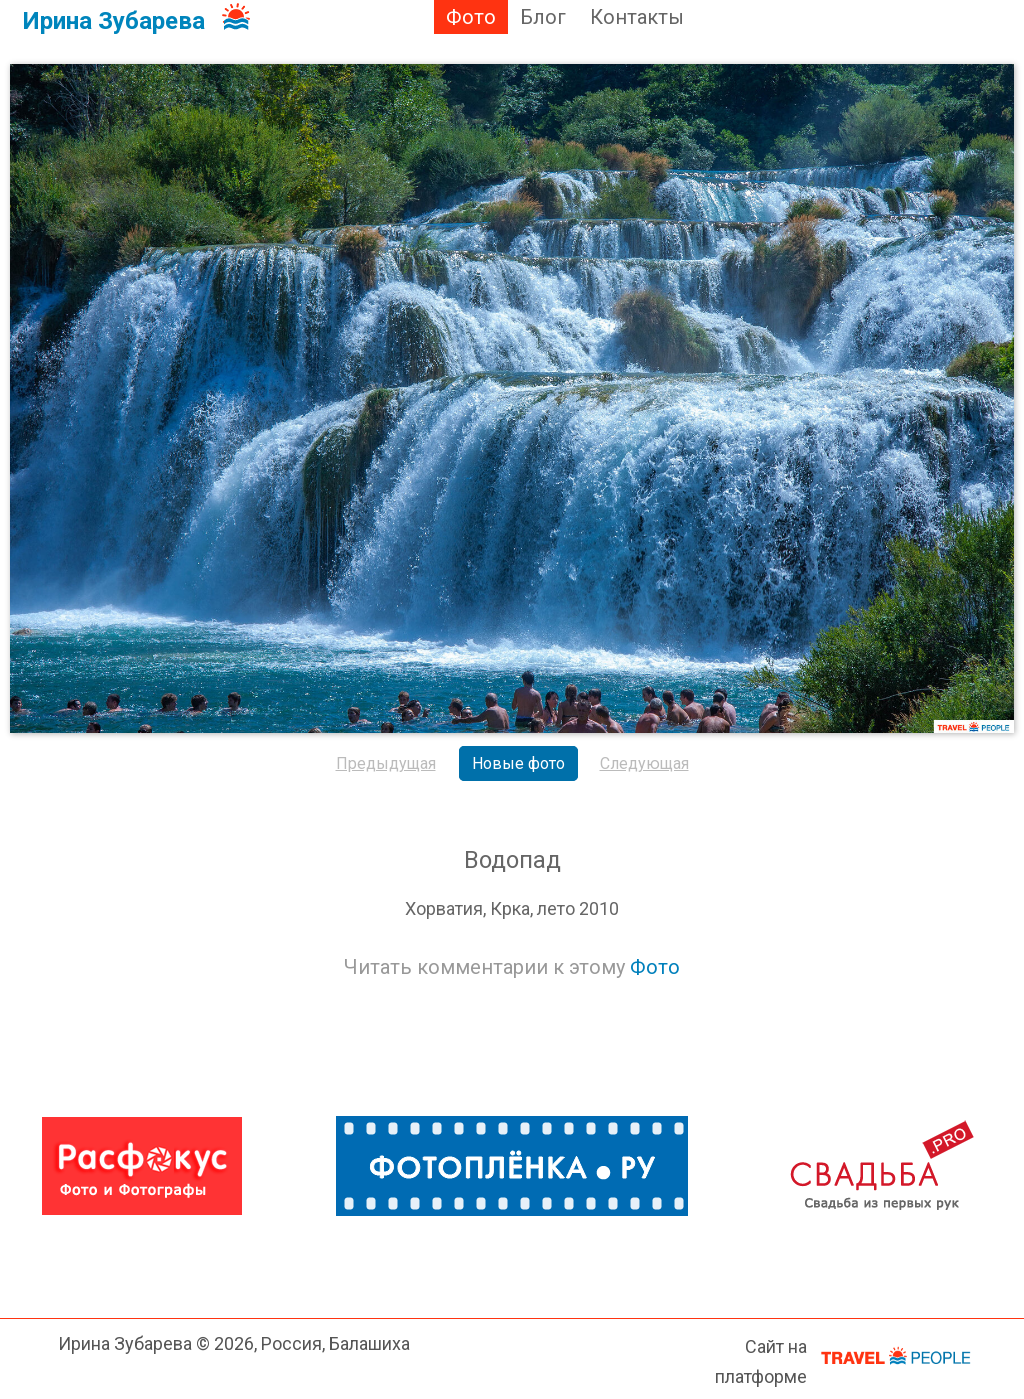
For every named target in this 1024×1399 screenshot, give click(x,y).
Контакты (637, 17)
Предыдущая (386, 763)
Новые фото (518, 763)
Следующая (644, 763)
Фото (471, 17)
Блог (543, 17)
